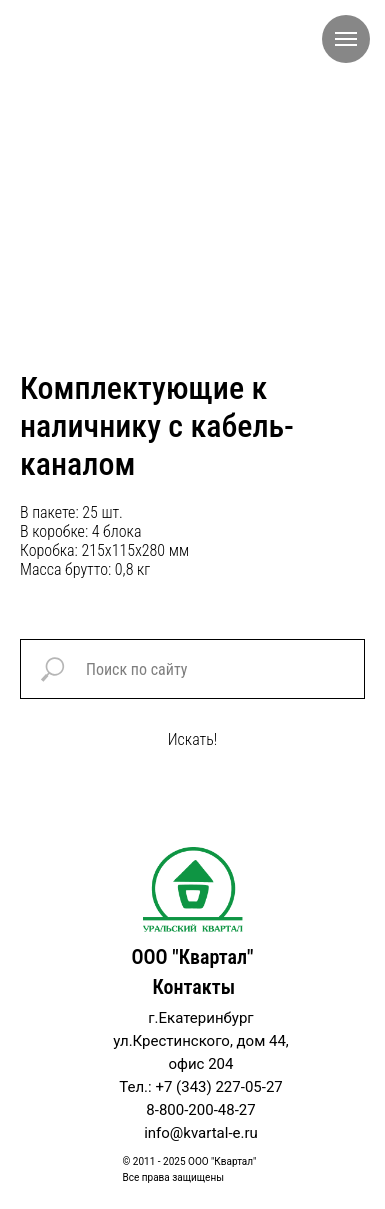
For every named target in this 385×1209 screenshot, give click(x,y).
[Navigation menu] (346, 39)
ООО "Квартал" (192, 957)
